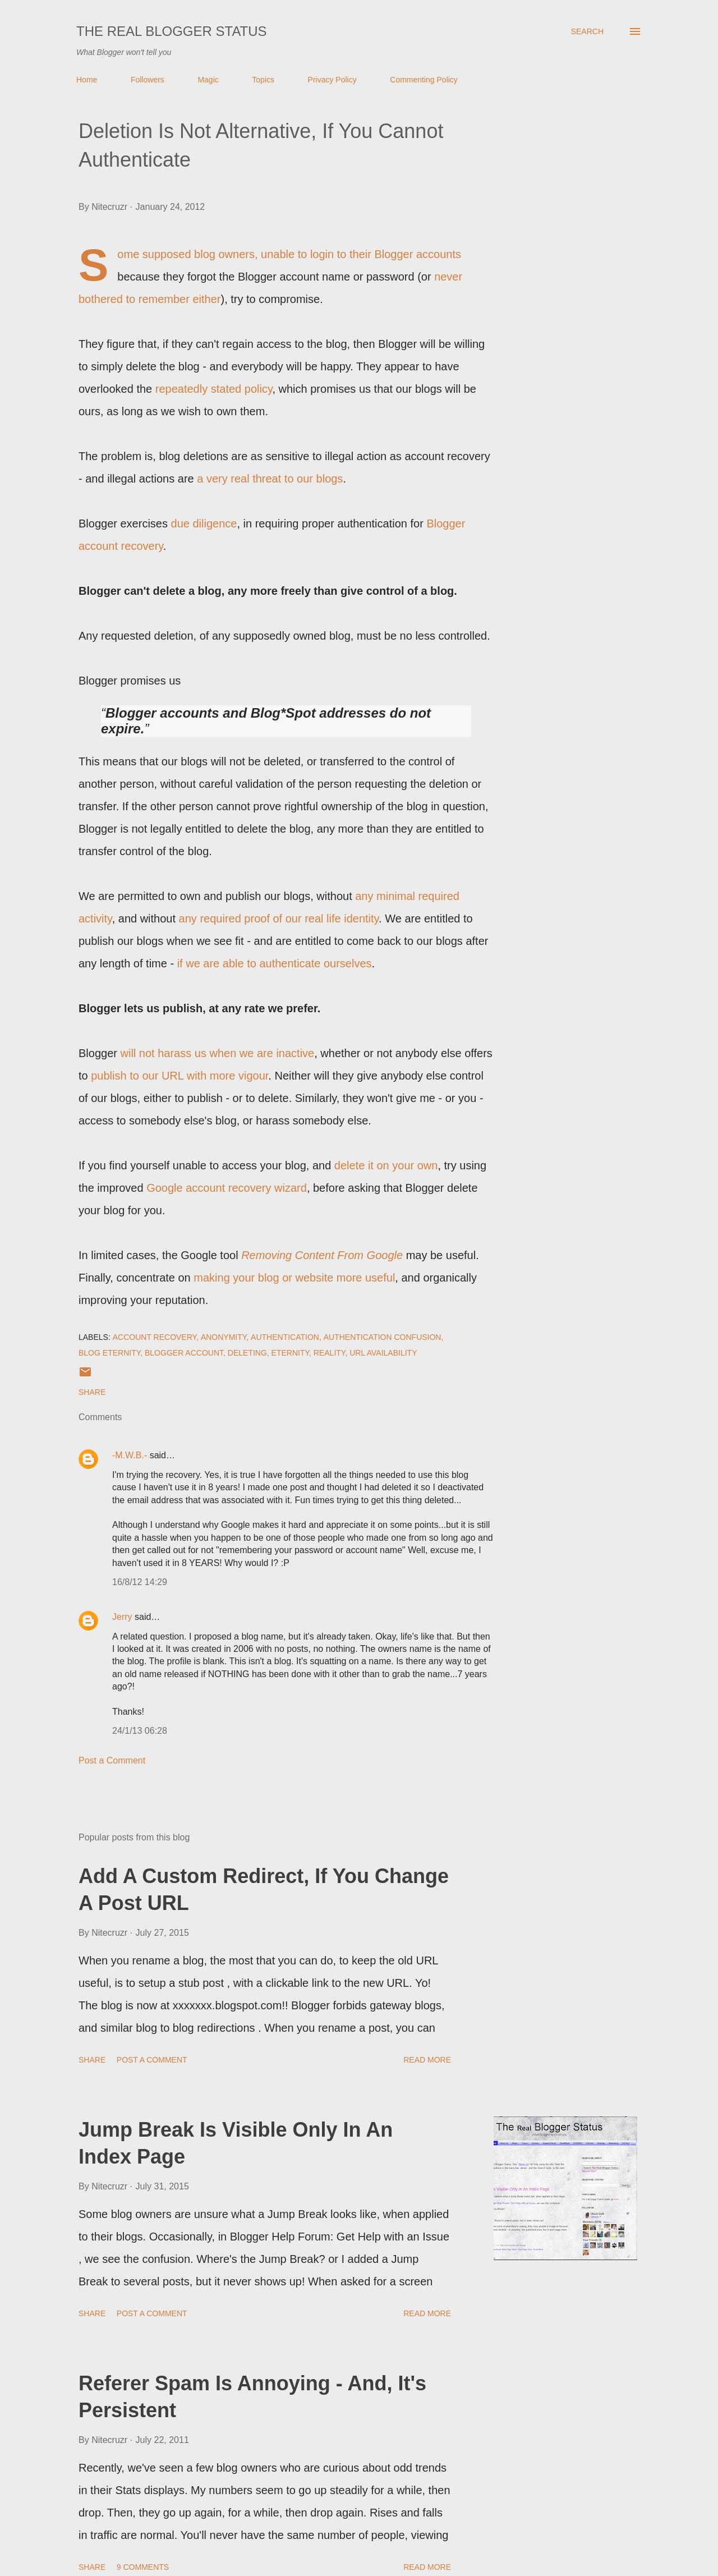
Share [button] (92, 1392)
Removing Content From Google (322, 1255)
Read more (427, 2059)
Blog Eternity (109, 1352)
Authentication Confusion (382, 1337)
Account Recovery (154, 1337)
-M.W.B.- (129, 1455)
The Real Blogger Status (171, 31)
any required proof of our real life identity (279, 918)
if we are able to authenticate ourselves (274, 963)
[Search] (587, 31)
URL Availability (383, 1352)
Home (86, 79)
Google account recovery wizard (226, 1188)
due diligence (204, 523)
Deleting (247, 1352)
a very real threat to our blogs (270, 478)
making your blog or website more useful (294, 1277)
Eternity (290, 1352)
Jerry (122, 1617)
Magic (207, 79)
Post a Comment (112, 1760)
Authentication (285, 1337)
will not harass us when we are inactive (218, 1053)
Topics (263, 79)
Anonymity (223, 1337)
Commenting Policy (424, 79)
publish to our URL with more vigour (179, 1075)
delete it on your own (386, 1165)
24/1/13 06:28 (139, 1730)
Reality (330, 1352)
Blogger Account (184, 1352)
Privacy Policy (332, 79)
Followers (147, 79)
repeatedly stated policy (214, 389)
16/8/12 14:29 (139, 1582)
